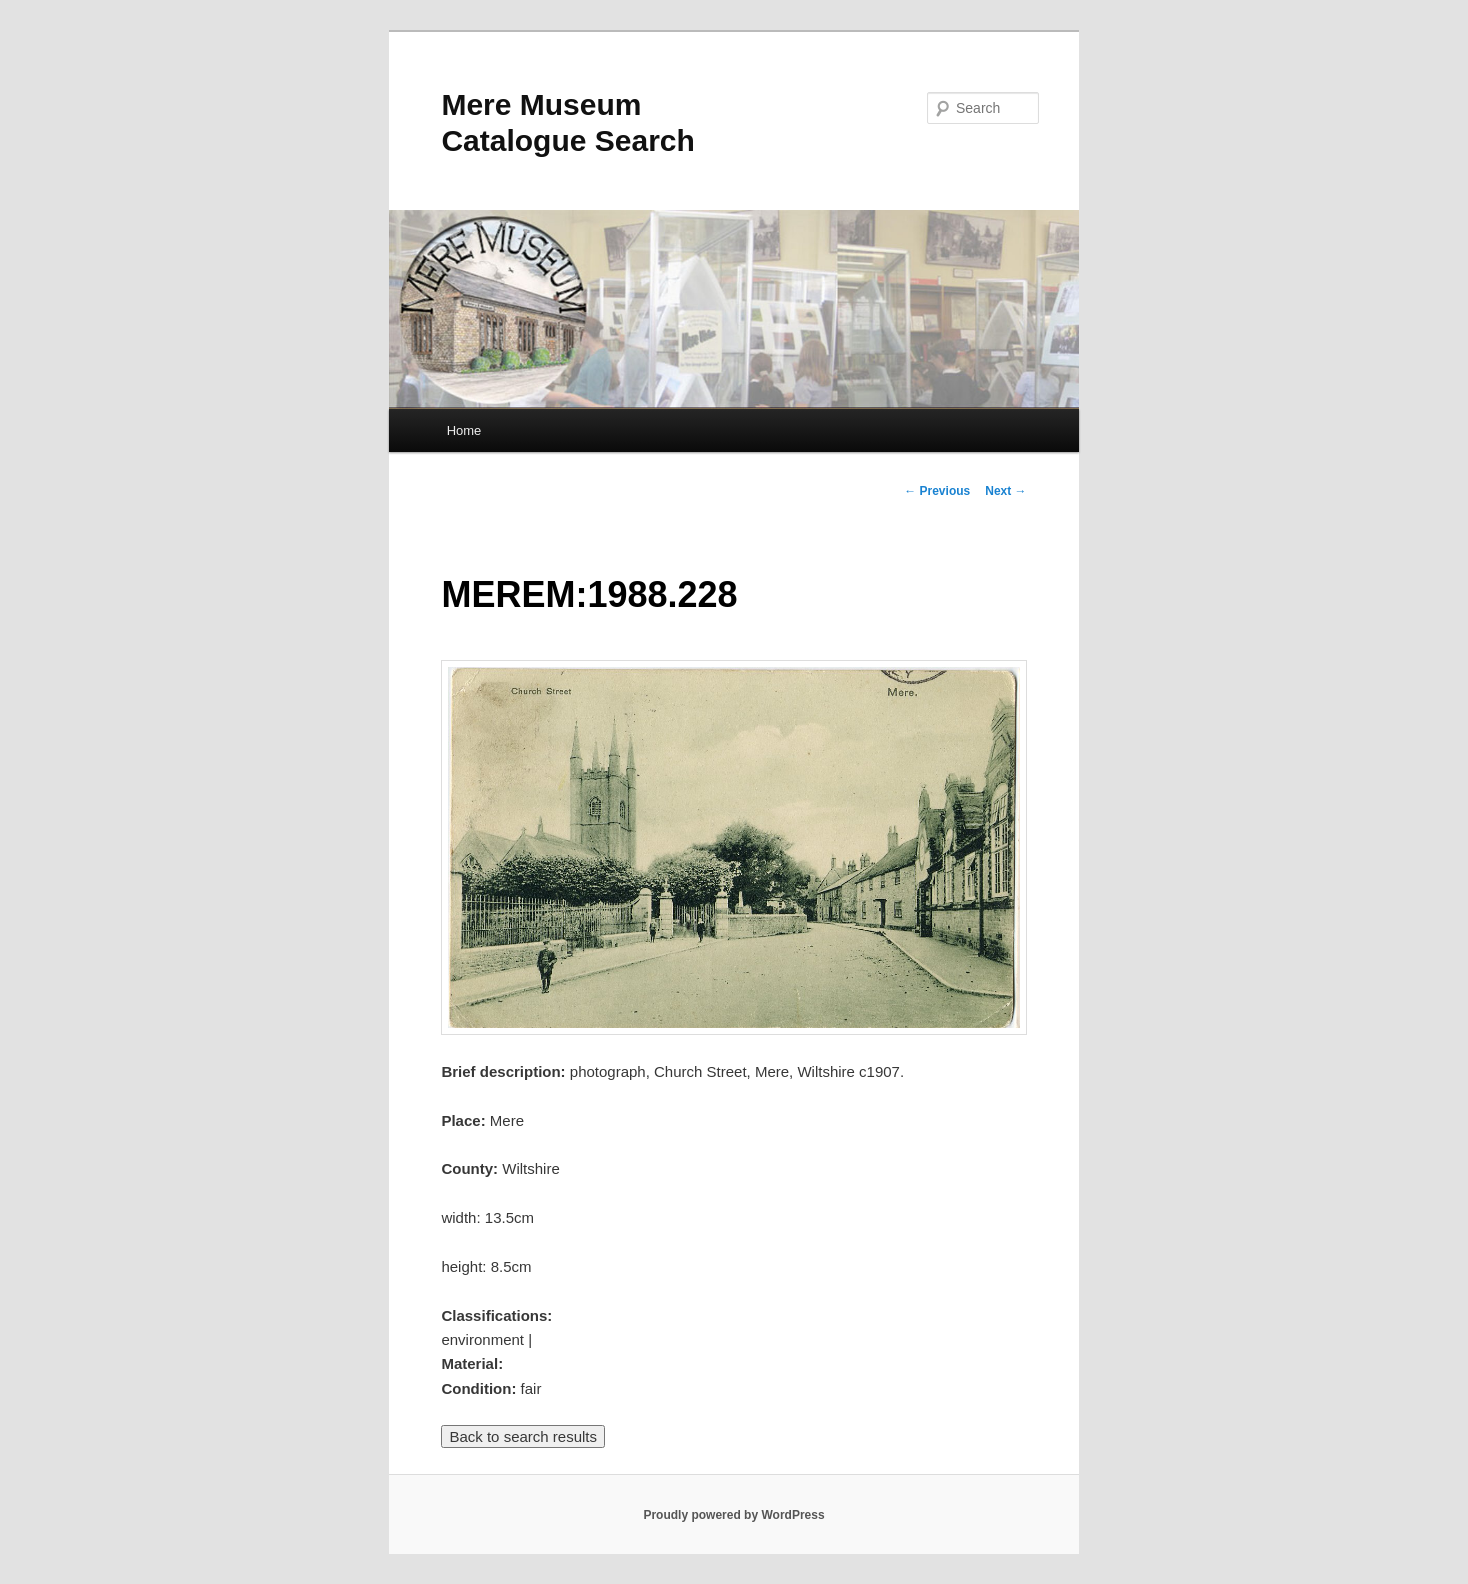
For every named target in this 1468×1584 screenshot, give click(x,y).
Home (464, 430)
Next (1005, 491)
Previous (937, 491)
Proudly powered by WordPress (733, 1515)
